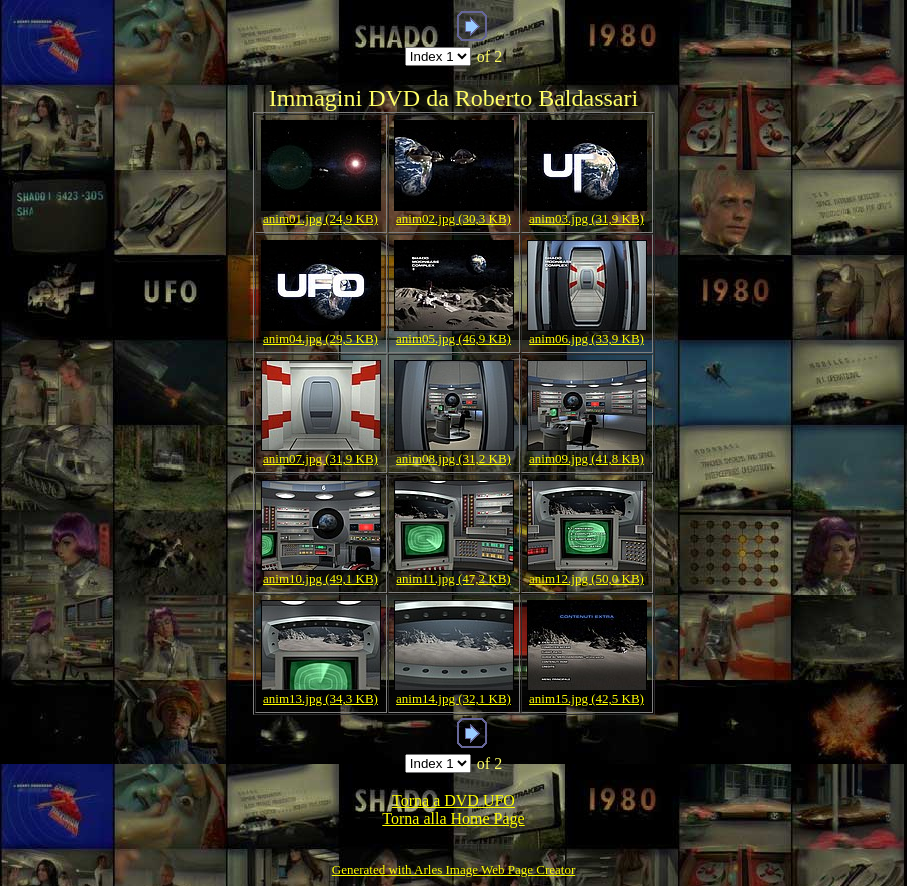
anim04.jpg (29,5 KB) (320, 338)
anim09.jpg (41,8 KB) (586, 458)
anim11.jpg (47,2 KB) (453, 578)
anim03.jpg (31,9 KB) (586, 218)
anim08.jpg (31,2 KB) (453, 458)
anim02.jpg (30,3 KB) (453, 218)
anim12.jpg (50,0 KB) (586, 578)
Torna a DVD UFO (453, 800)
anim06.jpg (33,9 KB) (586, 338)
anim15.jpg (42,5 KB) (586, 698)
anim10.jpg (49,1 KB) (320, 578)
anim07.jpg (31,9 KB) (320, 458)
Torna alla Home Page (453, 818)
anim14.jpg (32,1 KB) (453, 698)
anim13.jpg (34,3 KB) (320, 698)
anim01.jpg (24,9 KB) (320, 218)
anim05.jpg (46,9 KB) (453, 338)
